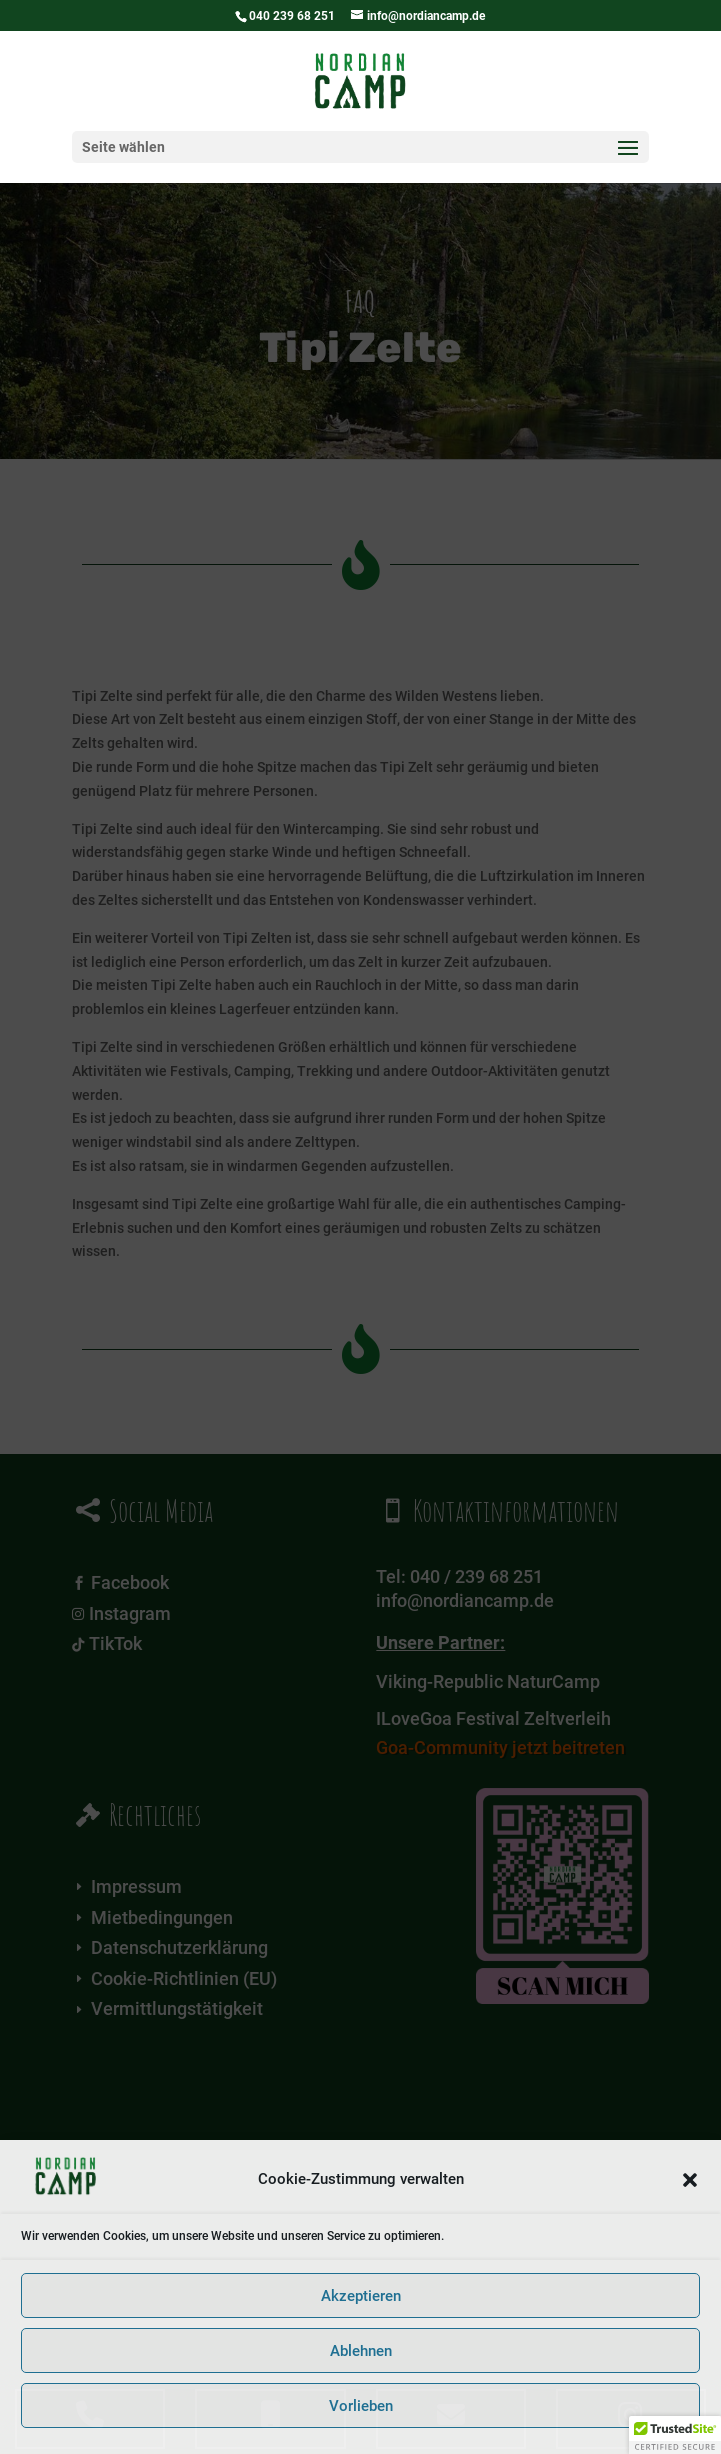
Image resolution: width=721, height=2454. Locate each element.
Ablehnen (361, 2351)
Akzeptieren (361, 2296)
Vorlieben (361, 2406)
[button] (690, 2180)
